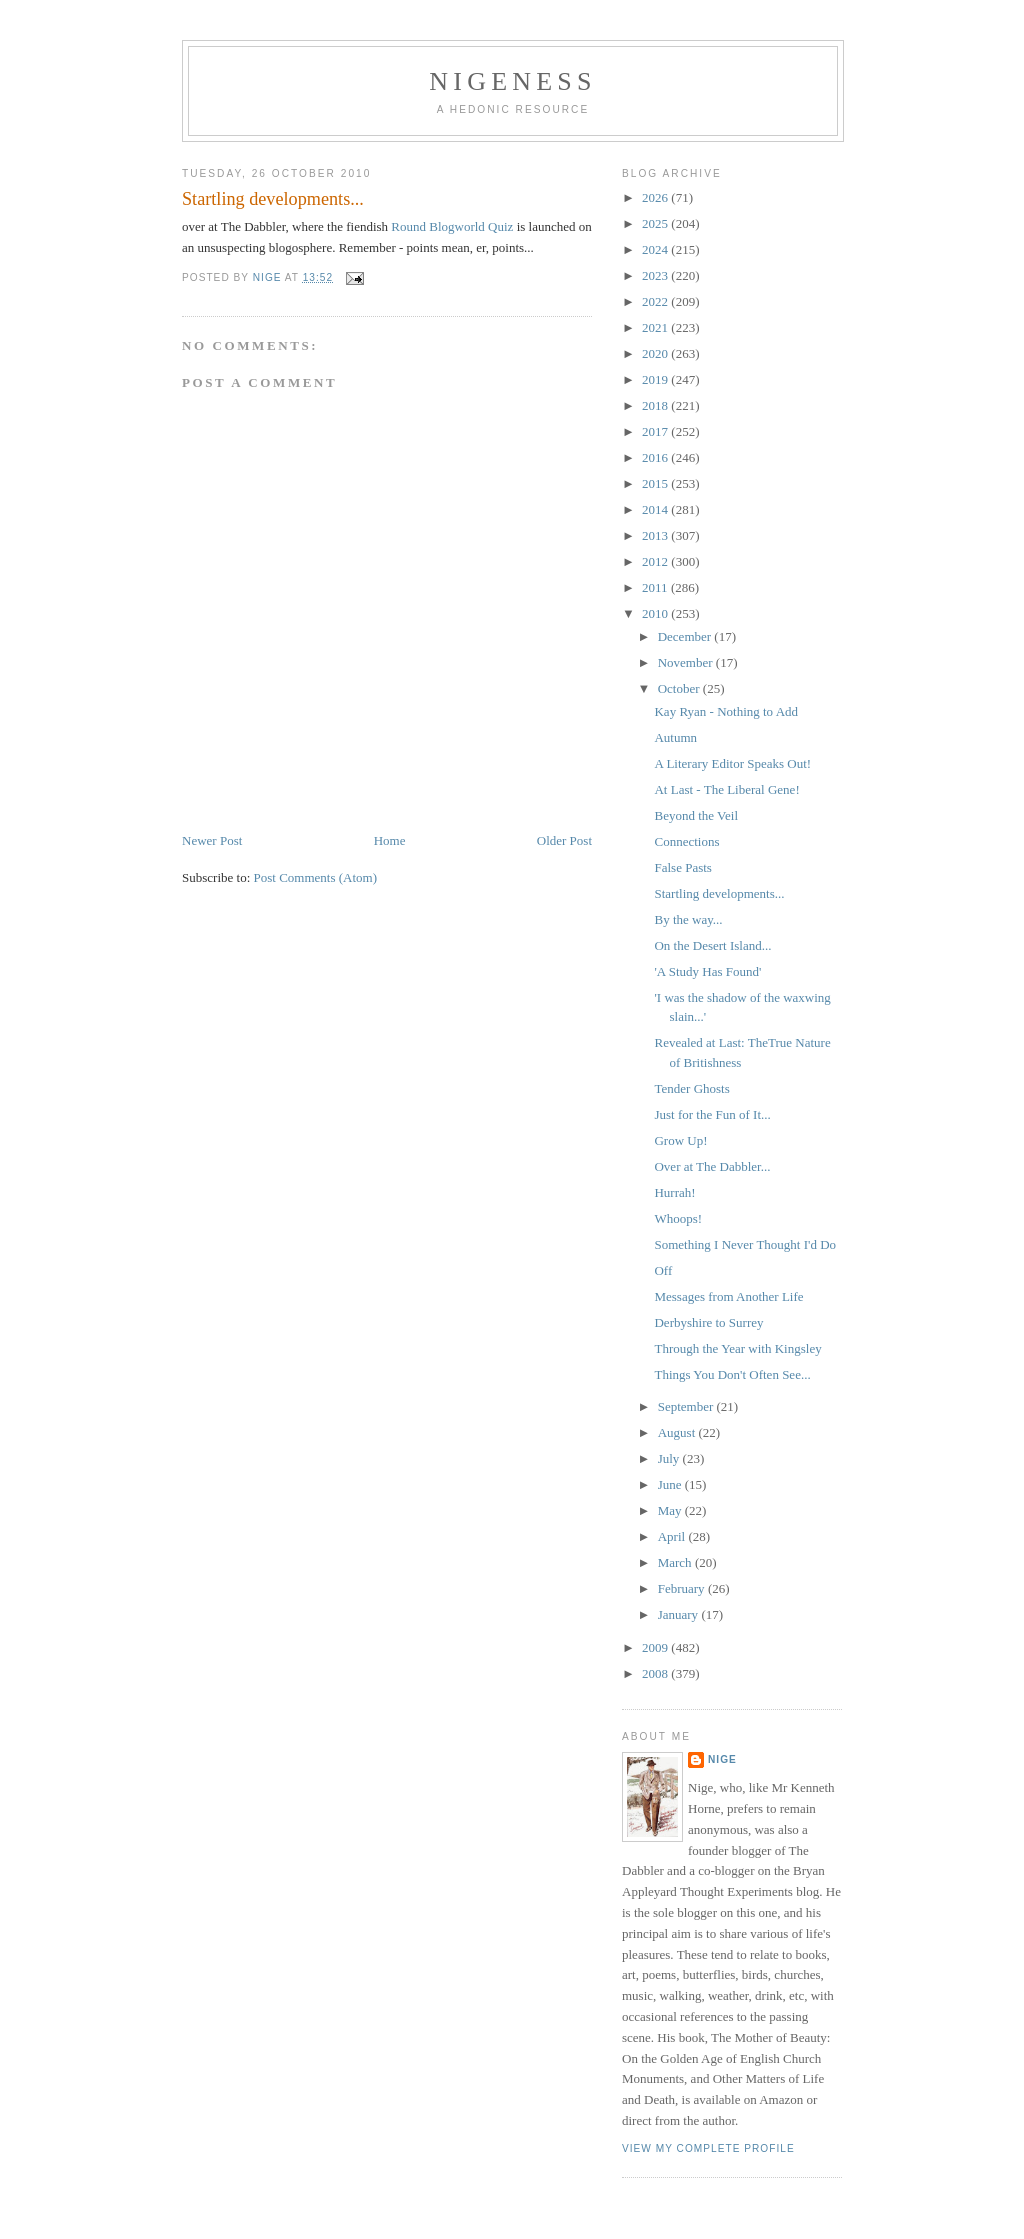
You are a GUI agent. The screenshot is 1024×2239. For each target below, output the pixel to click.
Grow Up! (680, 1140)
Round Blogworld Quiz (452, 226)
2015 (656, 483)
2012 (656, 561)
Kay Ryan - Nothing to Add (726, 711)
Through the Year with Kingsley (737, 1348)
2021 (656, 327)
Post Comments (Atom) (316, 877)
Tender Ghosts (691, 1088)
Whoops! (678, 1218)
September (687, 1406)
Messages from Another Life (728, 1296)
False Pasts (682, 867)
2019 (656, 379)
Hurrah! (674, 1192)
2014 (656, 509)
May (671, 1510)
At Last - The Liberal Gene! (726, 789)
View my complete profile (708, 2148)
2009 (656, 1647)
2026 (656, 197)
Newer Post (212, 840)
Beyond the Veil (696, 815)
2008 (656, 1673)
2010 (656, 613)
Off (663, 1270)
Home (390, 840)
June (671, 1484)
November (687, 662)
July (670, 1458)
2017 (656, 431)
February (683, 1588)
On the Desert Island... (712, 945)
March (676, 1562)
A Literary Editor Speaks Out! (732, 763)
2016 (656, 457)
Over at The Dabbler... (712, 1166)
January (680, 1614)
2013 (656, 535)
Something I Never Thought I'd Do (745, 1244)
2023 (656, 275)
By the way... (688, 919)
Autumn (675, 737)
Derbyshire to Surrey (708, 1322)
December (686, 636)
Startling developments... (719, 893)
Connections (686, 841)
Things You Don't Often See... (732, 1374)
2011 (656, 587)
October (680, 688)
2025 (656, 223)
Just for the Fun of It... (712, 1114)
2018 (656, 405)
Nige (722, 1759)
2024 (656, 249)
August (678, 1432)
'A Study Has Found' (707, 971)
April (673, 1536)
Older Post (564, 840)
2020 (656, 353)
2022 (656, 301)
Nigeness (512, 81)
